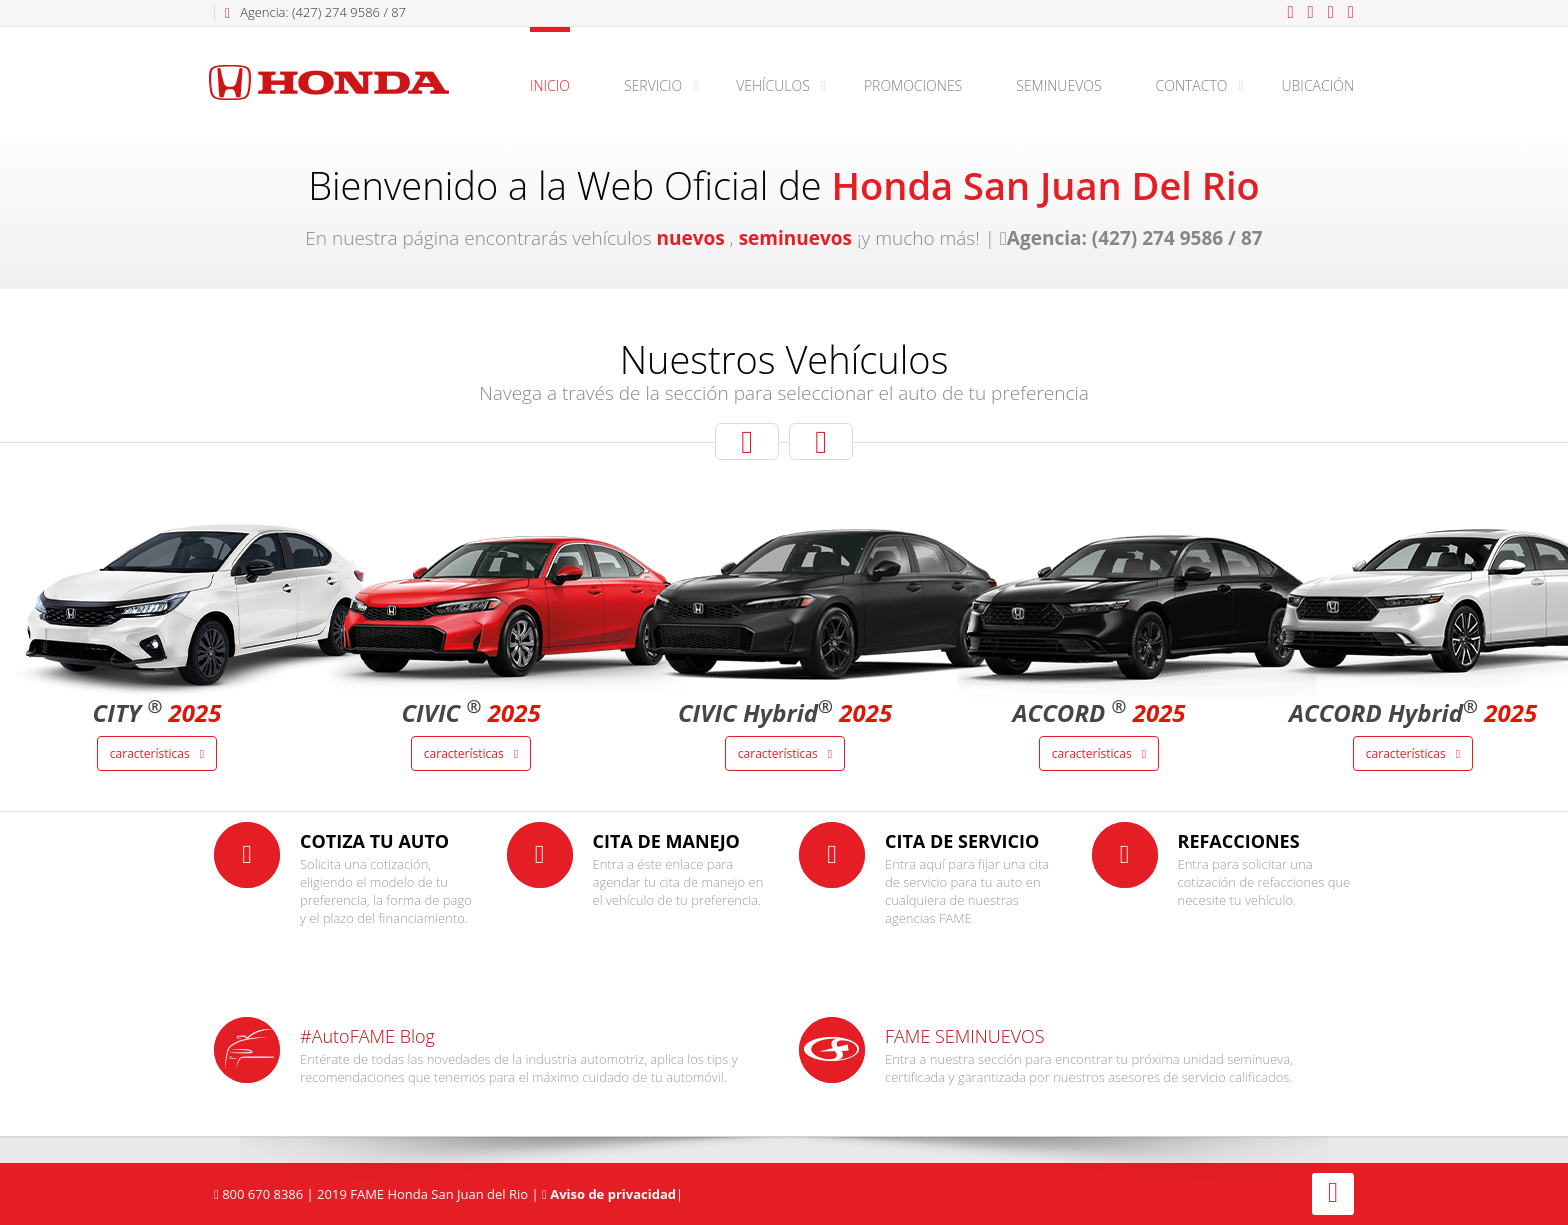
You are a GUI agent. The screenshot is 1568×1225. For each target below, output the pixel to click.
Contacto (1192, 85)
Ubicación (1318, 85)
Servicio (653, 85)
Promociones (913, 85)
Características (157, 753)
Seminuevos (1058, 85)
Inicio (550, 85)
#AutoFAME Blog (367, 1036)
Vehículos (773, 85)
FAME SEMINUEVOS (965, 1036)
